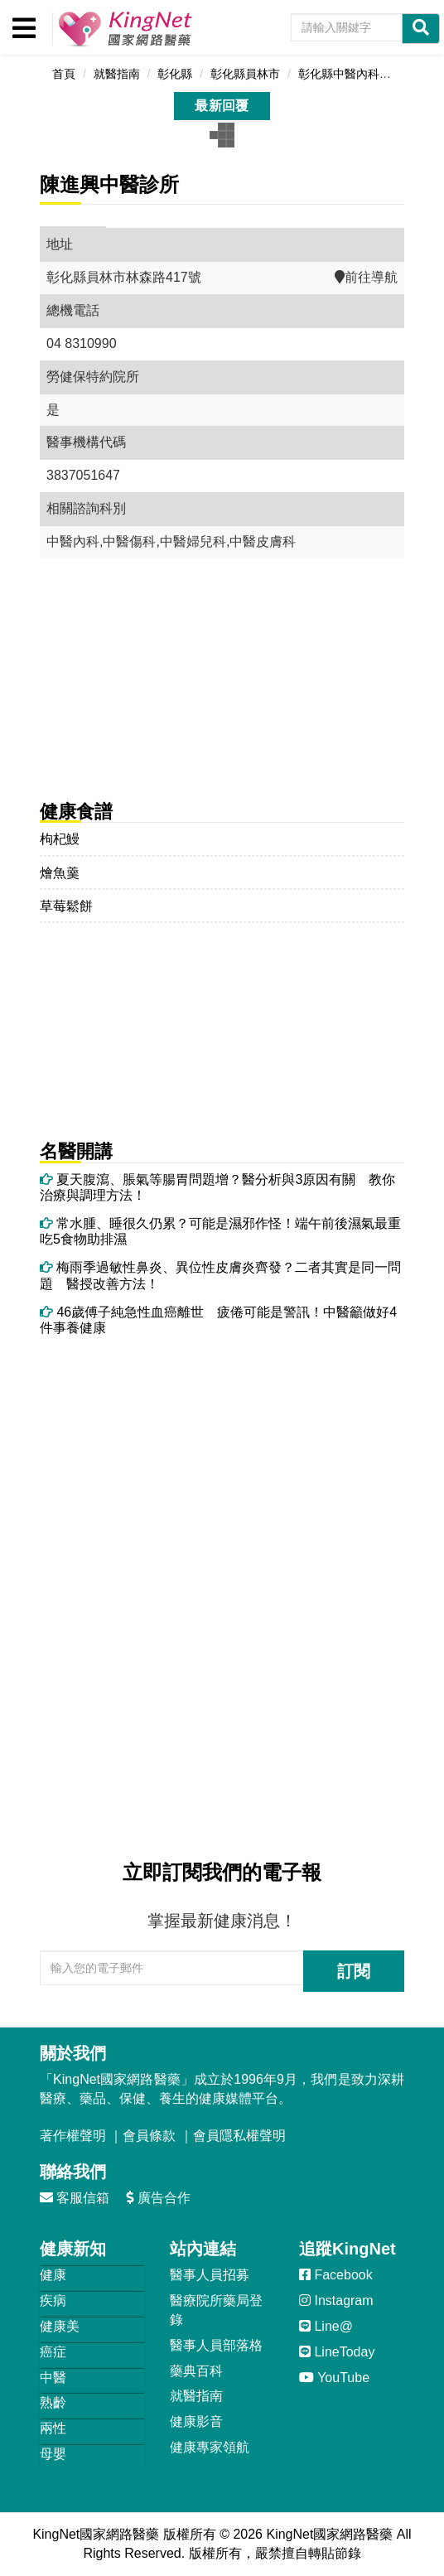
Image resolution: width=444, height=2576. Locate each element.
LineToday (336, 2352)
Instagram (336, 2300)
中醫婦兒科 (193, 541)
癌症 (53, 2352)
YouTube (334, 2378)
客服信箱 (74, 2198)
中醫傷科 (129, 541)
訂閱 (353, 1971)
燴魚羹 (60, 873)
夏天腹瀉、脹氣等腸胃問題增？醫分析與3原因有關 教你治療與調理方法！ (217, 1187)
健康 (53, 2275)
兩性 (53, 2428)
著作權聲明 (73, 2136)
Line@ (326, 2326)
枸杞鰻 (60, 839)
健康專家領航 (209, 2447)
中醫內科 (72, 541)
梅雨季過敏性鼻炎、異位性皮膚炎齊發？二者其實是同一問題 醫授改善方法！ (220, 1275)
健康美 (60, 2326)
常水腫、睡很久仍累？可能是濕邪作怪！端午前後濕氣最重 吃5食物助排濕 (222, 1231)
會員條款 (149, 2136)
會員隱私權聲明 (239, 2136)
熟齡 (53, 2402)
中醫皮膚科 (262, 541)
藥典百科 (196, 2371)
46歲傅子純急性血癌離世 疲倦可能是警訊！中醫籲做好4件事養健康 (218, 1320)
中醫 (53, 2378)
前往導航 (366, 277)
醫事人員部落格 (216, 2345)
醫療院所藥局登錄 (216, 2310)
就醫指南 (196, 2396)
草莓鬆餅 (66, 906)
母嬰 (53, 2454)
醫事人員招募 (209, 2275)
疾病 (53, 2300)
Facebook (336, 2275)
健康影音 (196, 2421)
